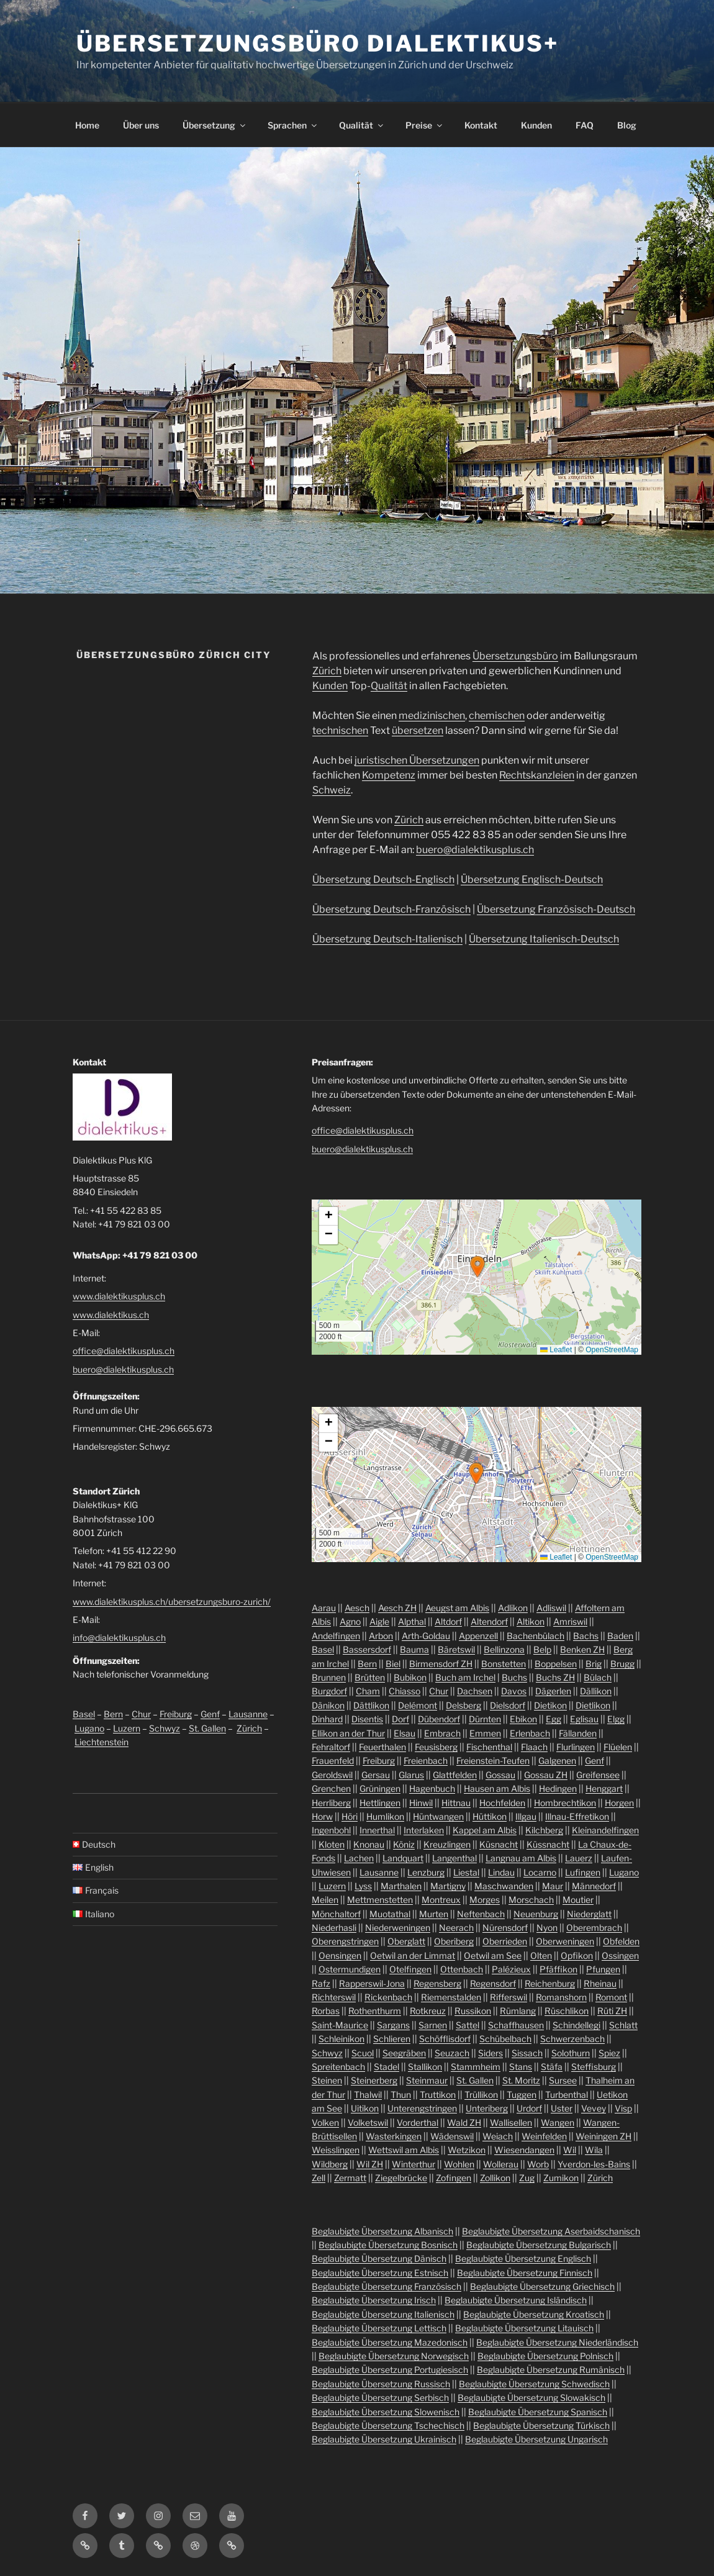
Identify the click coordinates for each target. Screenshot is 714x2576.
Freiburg (176, 1714)
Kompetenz (388, 775)
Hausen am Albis (497, 1788)
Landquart (402, 1858)
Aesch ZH (397, 1607)
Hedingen (558, 1788)
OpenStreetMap (611, 1349)
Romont (611, 1997)
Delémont (417, 1705)
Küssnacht (547, 1844)
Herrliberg (331, 1802)
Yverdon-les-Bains (594, 2164)
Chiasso (404, 1691)
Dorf (400, 1719)
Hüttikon (489, 1816)
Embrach (442, 1733)
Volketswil (368, 2122)
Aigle (379, 1621)
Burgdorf (329, 1691)
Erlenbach (530, 1733)
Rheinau (600, 1983)
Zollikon (495, 2177)
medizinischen (432, 715)
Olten (541, 1955)
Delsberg (463, 1705)
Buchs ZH (555, 1677)
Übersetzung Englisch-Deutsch (532, 879)
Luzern (126, 1728)
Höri (349, 1816)
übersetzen (417, 730)
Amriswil (570, 1621)
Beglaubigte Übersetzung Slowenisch (385, 2412)
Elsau (404, 1733)
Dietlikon (593, 1705)
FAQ (585, 125)
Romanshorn (561, 1997)
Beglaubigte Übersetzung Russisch (381, 2384)
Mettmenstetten (380, 1899)
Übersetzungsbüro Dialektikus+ (317, 43)
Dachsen (474, 1691)
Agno (350, 1621)
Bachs (586, 1635)
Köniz (404, 1844)
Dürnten (485, 1719)
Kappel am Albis (485, 1830)
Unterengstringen (422, 2108)
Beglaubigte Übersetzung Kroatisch (533, 2314)
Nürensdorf (505, 1927)
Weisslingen (335, 2149)
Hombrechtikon (565, 1802)
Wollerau (500, 2164)
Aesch (357, 1607)
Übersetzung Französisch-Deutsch (556, 909)
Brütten (370, 1677)
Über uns (141, 125)
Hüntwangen (438, 1816)
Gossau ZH (545, 1774)
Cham (368, 1691)
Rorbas (326, 2010)
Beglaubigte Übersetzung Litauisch (524, 2328)
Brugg (622, 1663)
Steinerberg (374, 2080)
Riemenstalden (451, 1997)
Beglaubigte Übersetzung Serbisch (380, 2397)
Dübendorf (439, 1719)
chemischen (497, 715)
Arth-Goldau (426, 1635)
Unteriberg (487, 2108)
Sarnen (432, 2025)
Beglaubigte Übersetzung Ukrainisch (384, 2439)
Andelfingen (336, 1635)
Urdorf (529, 2108)
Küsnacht (498, 1844)
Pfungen (603, 1969)
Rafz (321, 1983)
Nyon (547, 1927)
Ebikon (523, 1719)
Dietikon (550, 1705)
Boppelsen (556, 1663)
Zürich (326, 671)
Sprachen (293, 125)
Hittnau (456, 1802)
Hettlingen (379, 1802)
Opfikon (577, 1955)
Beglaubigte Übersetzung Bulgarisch (538, 2244)
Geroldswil (332, 1774)
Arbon (381, 1635)
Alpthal (412, 1621)
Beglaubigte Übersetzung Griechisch (542, 2286)
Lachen (359, 1858)
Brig (593, 1663)
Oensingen (340, 1955)
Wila (594, 2149)
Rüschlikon (567, 2010)
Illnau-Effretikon (577, 1816)
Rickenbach (388, 1997)
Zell (318, 2177)
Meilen (325, 1899)
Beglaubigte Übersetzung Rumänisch (551, 2369)
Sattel (467, 2025)
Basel (84, 1714)
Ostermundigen (350, 1969)
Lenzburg (426, 1872)
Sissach (527, 2053)
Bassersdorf (367, 1649)
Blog (626, 125)
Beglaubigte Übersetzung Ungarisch (536, 2439)
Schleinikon (341, 2038)
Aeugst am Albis (457, 1607)
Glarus (411, 1774)
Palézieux (511, 1969)
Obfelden (621, 1941)
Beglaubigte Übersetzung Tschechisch (388, 2425)
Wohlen (459, 2164)
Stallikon (425, 2066)
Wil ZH (369, 2164)
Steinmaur (427, 2080)
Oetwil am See (493, 1955)
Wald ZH (464, 2122)
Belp (542, 1649)
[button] (477, 1266)
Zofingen (453, 2177)
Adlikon (513, 1607)
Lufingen (582, 1872)
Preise (424, 125)
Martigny (448, 1886)
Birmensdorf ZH (440, 1663)
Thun (401, 2094)
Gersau (375, 1774)
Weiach (497, 2136)
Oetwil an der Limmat (412, 1955)
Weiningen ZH (603, 2136)
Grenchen (331, 1788)
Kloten (332, 1844)
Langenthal (454, 1858)
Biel (393, 1663)
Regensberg (437, 1983)
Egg (553, 1719)
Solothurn (570, 2053)
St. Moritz (521, 2080)
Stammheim (475, 2066)
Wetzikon (467, 2149)
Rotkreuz (428, 2010)
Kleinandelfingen (605, 1830)
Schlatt (623, 2025)
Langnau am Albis (521, 1858)
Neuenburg (535, 1914)
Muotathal (389, 1914)
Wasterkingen (394, 2136)
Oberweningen (565, 1941)
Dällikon (596, 1691)
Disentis (367, 1719)
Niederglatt (589, 1914)
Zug (527, 2177)
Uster (561, 2108)
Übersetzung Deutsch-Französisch (391, 909)
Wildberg (330, 2164)
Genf (210, 1714)
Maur (552, 1886)
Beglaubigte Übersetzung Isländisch (516, 2300)
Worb (538, 2164)
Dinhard (327, 1719)
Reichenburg (550, 1983)
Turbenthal (566, 2094)
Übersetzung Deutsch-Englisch (383, 879)
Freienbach (426, 1760)
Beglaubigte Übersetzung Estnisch (380, 2272)
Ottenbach (461, 1969)
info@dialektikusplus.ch (119, 1637)
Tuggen (521, 2094)
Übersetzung (215, 125)
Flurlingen (575, 1747)
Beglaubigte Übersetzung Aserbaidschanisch (551, 2231)
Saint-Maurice (340, 2025)
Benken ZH (582, 1649)
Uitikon (365, 2108)
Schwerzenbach (572, 2038)
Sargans (393, 2025)
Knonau (368, 1844)
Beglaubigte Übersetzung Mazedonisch (390, 2342)
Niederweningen (397, 1927)
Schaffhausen (516, 2025)
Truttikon (438, 2094)
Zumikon (561, 2177)
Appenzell (478, 1635)
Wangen (557, 2122)
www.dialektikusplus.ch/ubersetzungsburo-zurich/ (172, 1601)
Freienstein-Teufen (493, 1760)
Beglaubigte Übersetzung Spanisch (537, 2412)
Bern (113, 1714)
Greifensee (598, 1774)
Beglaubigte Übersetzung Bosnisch (388, 2244)
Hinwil (421, 1802)
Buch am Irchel (465, 1677)
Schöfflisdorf (445, 2038)
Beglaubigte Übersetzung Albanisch (382, 2231)
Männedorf (594, 1886)
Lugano (89, 1728)
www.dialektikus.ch (111, 1314)
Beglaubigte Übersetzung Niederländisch (557, 2342)
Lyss (363, 1886)
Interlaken (424, 1830)
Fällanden (578, 1733)
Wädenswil (452, 2136)
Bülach (598, 1677)
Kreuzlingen (447, 1844)
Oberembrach (594, 1927)
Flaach (534, 1747)
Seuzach (452, 2053)
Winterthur (413, 2164)
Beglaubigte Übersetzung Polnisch (545, 2356)
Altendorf (489, 1621)
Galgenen (557, 1760)
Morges (484, 1899)
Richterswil (334, 1997)
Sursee (563, 2080)
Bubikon (410, 1677)
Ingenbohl (331, 1830)
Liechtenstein (102, 1742)
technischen (340, 730)
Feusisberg (436, 1747)
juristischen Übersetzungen (417, 760)
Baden (620, 1635)
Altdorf (448, 1621)
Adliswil (551, 1607)
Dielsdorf (507, 1705)
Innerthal (377, 1830)
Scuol (362, 2053)
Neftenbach (481, 1914)
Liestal (466, 1872)
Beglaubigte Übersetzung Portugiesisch (390, 2369)
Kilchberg (544, 1830)
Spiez (609, 2053)
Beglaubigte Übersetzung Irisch (374, 2300)
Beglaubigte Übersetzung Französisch (386, 2286)
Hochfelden (502, 1802)
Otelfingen (410, 1969)
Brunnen (329, 1677)
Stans (520, 2066)
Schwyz (164, 1728)
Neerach (456, 1927)
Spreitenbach (338, 2066)
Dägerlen (553, 1691)
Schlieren (391, 2038)
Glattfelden (455, 1774)
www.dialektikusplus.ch (119, 1296)
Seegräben (404, 2053)
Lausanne (248, 1714)
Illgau (525, 1816)
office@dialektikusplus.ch (123, 1350)
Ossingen (620, 1955)
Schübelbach (505, 2038)
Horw (322, 1816)
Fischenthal (489, 1747)
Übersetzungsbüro (515, 656)
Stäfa (552, 2066)
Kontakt (480, 125)
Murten (433, 1914)
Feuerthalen (382, 1747)
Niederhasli (334, 1927)
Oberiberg (454, 1941)
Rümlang (518, 2010)
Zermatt (350, 2177)
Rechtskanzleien (536, 775)
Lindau (501, 1872)
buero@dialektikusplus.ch (475, 850)
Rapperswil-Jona (372, 1983)
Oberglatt (406, 1941)
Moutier (578, 1899)
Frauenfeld (333, 1760)
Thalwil (368, 2094)
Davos (513, 1691)
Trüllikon (481, 2094)
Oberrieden (504, 1941)
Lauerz (578, 1858)
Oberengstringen (345, 1941)
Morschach (531, 1899)
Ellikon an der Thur (348, 1733)
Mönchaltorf (336, 1914)
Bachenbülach (535, 1635)
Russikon (472, 2010)
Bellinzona (504, 1649)
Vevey (593, 2108)
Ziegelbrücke (401, 2177)
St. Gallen (207, 1728)
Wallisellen (511, 2122)
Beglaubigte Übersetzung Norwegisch (394, 2356)
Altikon (531, 1621)
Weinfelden (544, 2136)
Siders (490, 2053)
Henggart (604, 1788)
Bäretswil (456, 1649)
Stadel (386, 2066)
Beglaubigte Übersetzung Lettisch (379, 2328)
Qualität (362, 125)
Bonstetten (503, 1663)
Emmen (485, 1733)
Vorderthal (417, 2122)
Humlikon (385, 1816)
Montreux (441, 1899)
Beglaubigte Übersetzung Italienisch (383, 2314)
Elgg (616, 1719)
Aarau (324, 1607)
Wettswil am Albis (403, 2149)
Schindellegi (576, 2025)
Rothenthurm (374, 2010)
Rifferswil (508, 1997)
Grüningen (379, 1788)
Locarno (539, 1872)
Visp (623, 2108)
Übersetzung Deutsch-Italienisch (387, 939)
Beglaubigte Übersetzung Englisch (523, 2258)
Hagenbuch (432, 1788)
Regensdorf (493, 1983)
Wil (569, 2149)
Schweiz (331, 790)
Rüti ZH (612, 2010)
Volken (325, 2122)
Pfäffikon (558, 1969)
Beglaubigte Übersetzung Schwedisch (534, 2384)
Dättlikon (371, 1705)
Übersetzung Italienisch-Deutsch (544, 939)
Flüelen (617, 1747)
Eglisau (584, 1719)
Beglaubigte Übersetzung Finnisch (524, 2272)
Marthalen (401, 1886)
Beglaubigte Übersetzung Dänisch (379, 2258)
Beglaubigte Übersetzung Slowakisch (531, 2397)
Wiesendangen (524, 2149)
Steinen (327, 2080)
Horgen (619, 1802)
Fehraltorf (331, 1747)
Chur (141, 1714)
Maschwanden (503, 1886)
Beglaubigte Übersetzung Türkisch (541, 2425)
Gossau (500, 1774)
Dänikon (328, 1705)
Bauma (414, 1649)
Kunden (536, 125)
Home (87, 125)
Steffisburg (593, 2066)
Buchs (514, 1677)
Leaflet (556, 1349)
